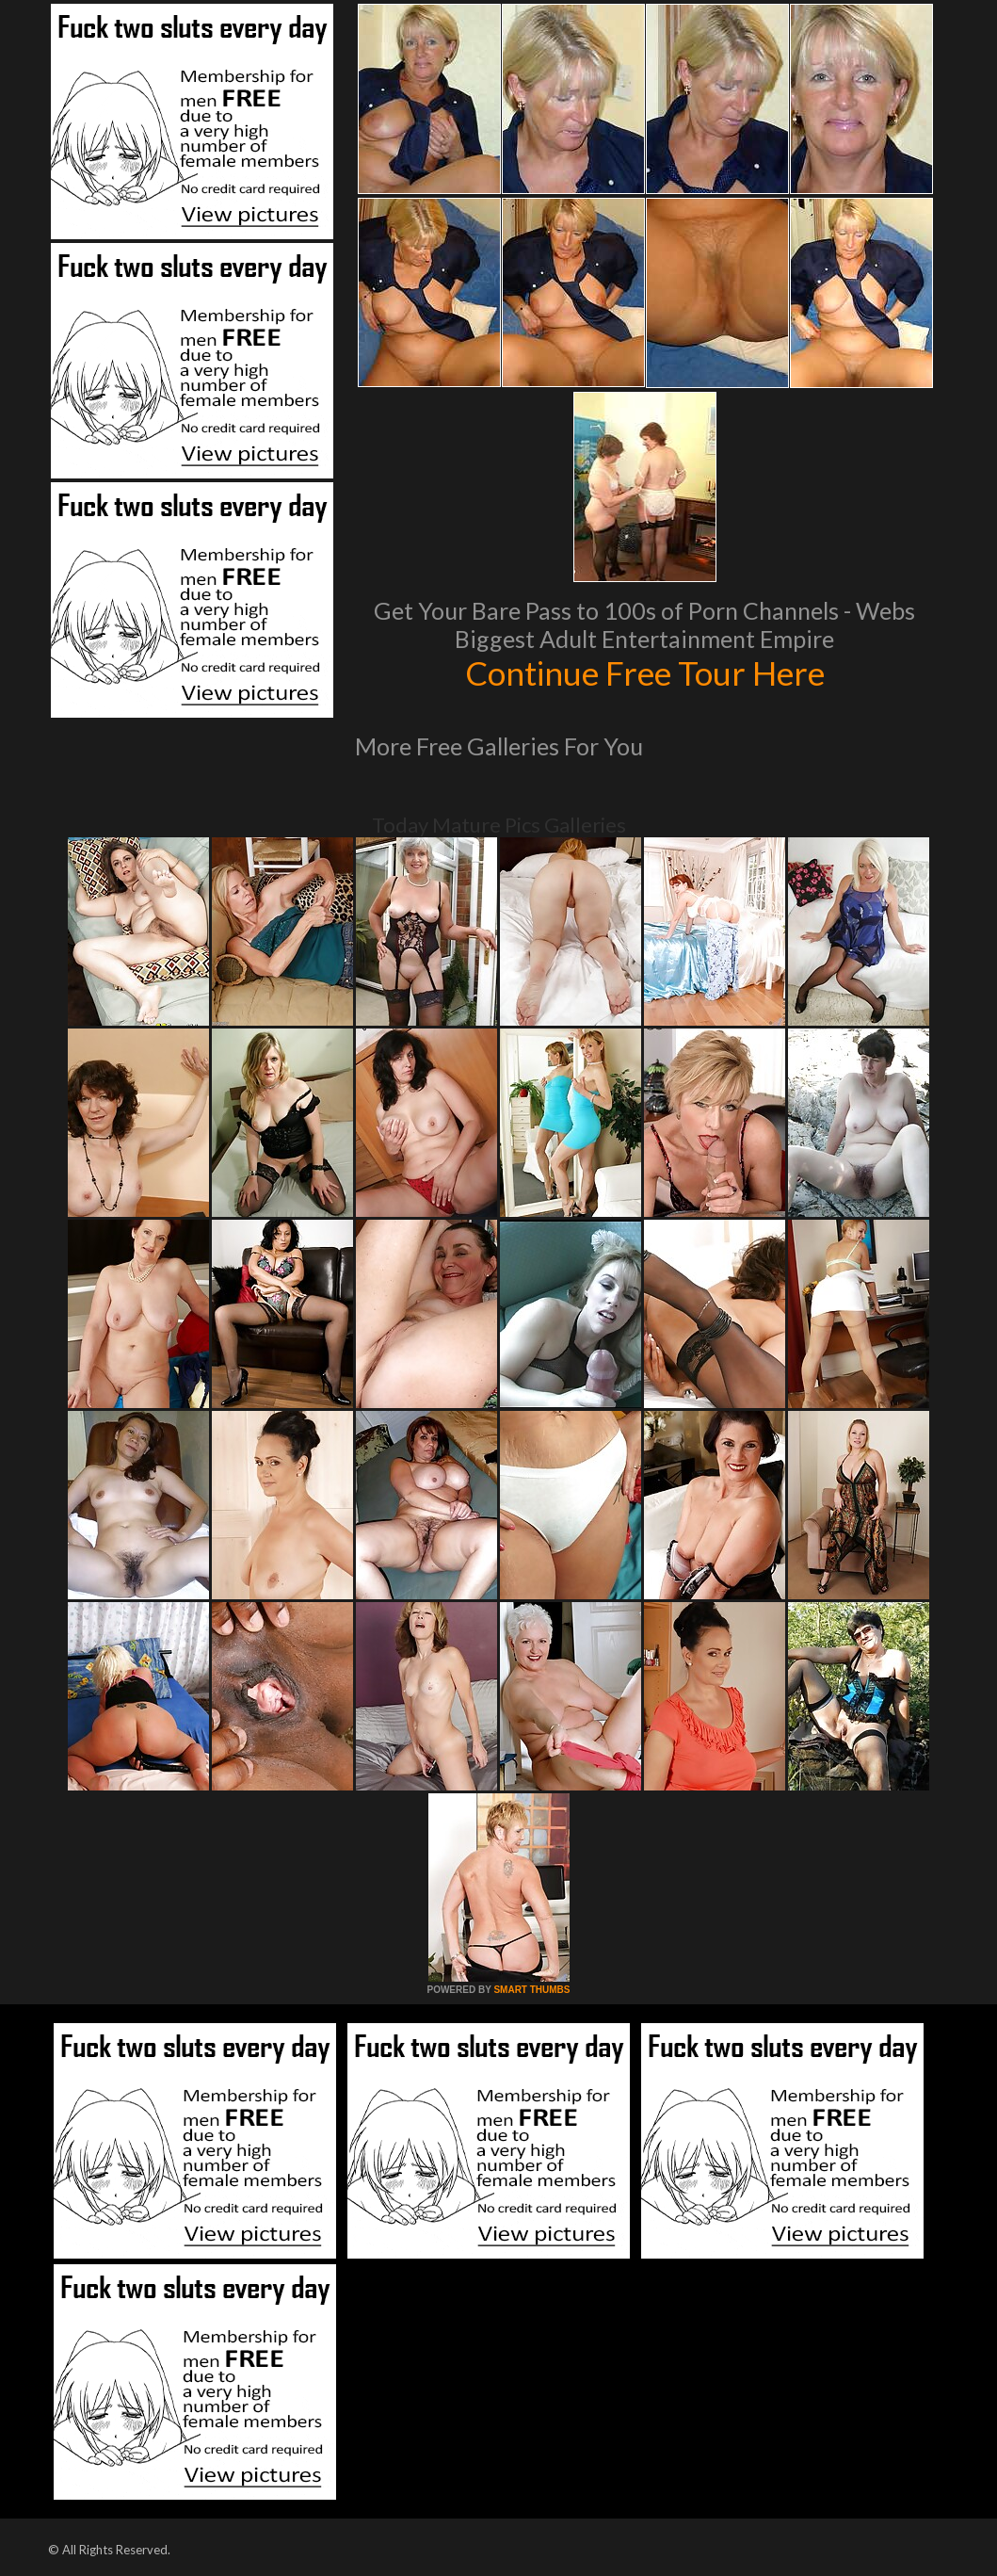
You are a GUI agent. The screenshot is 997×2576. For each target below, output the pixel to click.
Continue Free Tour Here (645, 672)
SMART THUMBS (531, 1990)
